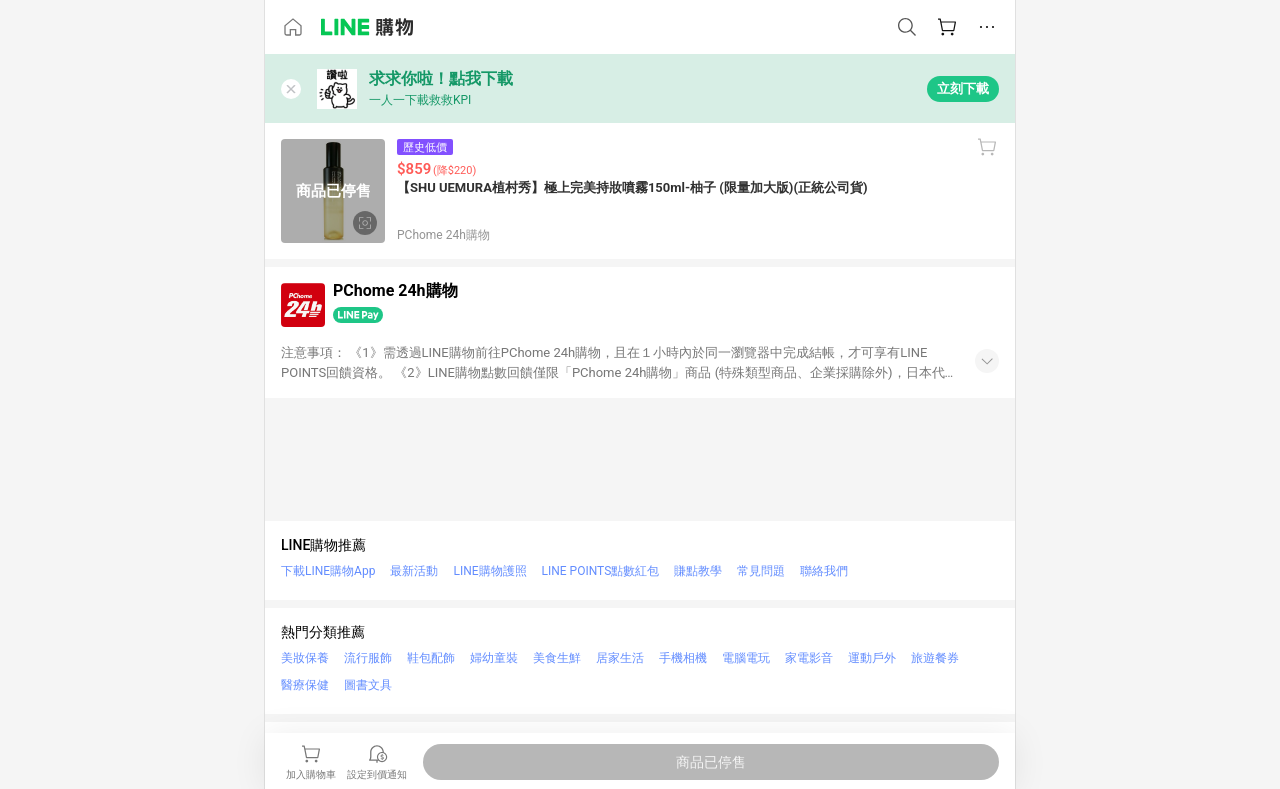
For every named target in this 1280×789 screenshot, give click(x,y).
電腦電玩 (746, 658)
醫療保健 (305, 685)
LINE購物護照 (489, 571)
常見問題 (761, 571)
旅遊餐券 (935, 658)
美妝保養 (305, 658)
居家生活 (620, 658)
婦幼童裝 (494, 658)
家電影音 (809, 658)
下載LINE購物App (328, 571)
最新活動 (414, 571)
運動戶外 (872, 658)
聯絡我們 (824, 571)
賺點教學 (698, 571)
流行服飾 (368, 658)
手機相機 (683, 658)
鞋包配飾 (431, 658)
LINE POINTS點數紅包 (601, 571)
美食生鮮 (557, 658)
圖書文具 (368, 685)
